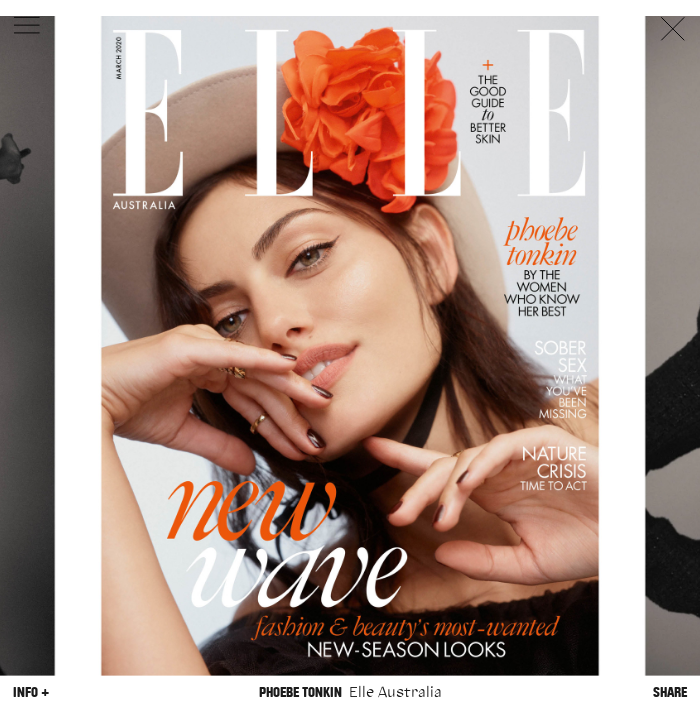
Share (670, 691)
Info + (31, 691)
